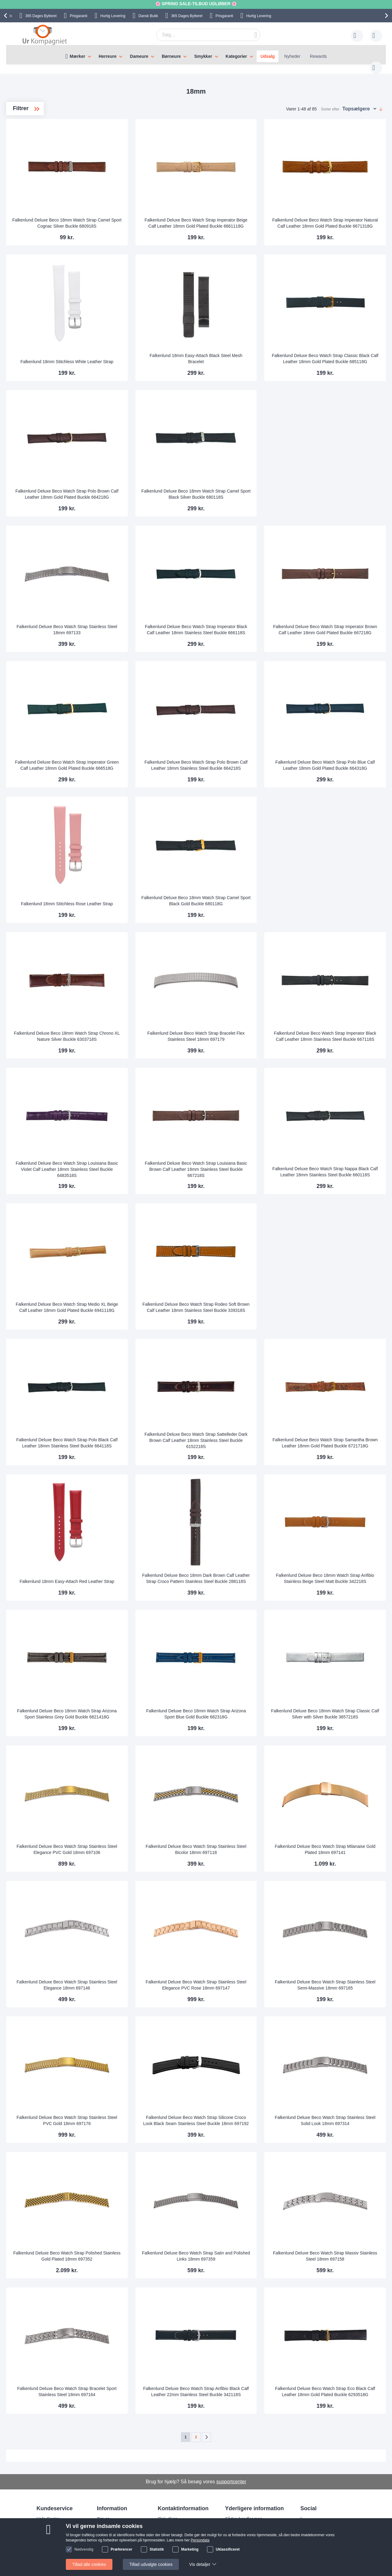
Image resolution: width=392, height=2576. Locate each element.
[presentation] (6, 15)
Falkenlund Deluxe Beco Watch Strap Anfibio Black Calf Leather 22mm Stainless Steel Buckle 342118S (237, 2383)
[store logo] (44, 34)
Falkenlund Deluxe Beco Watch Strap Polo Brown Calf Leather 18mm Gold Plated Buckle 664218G (136, 485)
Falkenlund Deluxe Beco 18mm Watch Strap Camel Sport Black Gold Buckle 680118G (237, 892)
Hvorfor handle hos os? (119, 2531)
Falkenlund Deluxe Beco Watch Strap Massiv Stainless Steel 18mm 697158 (338, 2249)
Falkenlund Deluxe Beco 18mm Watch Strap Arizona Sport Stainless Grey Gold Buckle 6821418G (136, 1705)
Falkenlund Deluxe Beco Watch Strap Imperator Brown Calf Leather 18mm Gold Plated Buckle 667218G (338, 621)
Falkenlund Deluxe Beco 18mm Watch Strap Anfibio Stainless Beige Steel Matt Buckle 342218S (338, 1569)
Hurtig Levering (112, 16)
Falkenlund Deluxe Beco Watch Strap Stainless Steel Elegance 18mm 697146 (136, 1978)
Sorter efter (330, 103)
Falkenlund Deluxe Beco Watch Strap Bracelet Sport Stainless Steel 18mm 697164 (136, 2383)
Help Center (47, 2512)
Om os (103, 2512)
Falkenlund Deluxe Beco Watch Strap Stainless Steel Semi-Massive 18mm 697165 (338, 1976)
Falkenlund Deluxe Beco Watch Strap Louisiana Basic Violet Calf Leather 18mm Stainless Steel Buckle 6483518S (136, 1163)
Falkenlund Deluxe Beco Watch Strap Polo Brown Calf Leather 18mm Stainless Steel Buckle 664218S (237, 756)
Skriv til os (46, 2521)
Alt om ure (106, 2540)
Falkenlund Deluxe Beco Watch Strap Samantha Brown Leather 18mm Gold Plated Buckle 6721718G (338, 1434)
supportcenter (231, 2475)
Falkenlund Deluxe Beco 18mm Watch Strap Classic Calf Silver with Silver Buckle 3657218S (338, 1705)
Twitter (311, 2533)
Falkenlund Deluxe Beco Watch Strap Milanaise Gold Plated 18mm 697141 (338, 1843)
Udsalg (267, 56)
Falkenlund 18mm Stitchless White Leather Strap (136, 352)
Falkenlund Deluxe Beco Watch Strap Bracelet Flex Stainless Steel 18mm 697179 (237, 1027)
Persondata (236, 2531)
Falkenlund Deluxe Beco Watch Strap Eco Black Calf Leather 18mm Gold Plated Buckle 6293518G (338, 2383)
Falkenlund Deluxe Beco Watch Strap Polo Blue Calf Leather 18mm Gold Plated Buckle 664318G (338, 756)
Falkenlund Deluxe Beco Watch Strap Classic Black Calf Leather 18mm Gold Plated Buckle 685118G (338, 350)
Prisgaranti (78, 16)
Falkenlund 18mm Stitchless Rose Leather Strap (136, 894)
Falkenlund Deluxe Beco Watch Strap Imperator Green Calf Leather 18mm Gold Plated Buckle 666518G (136, 756)
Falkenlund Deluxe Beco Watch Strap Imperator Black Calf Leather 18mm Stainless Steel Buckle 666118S (237, 621)
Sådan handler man (243, 2512)
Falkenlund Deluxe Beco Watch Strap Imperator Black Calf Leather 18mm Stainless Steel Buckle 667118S (338, 1027)
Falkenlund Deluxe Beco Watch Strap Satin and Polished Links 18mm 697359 (237, 2249)
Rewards (318, 56)
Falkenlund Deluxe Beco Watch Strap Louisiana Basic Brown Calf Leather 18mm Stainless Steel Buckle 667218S (237, 1163)
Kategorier (236, 56)
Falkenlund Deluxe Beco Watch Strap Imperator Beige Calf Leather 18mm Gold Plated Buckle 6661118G (237, 214)
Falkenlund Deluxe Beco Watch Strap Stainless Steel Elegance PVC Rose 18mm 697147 (237, 1976)
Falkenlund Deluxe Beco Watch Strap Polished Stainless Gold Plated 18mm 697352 (136, 2247)
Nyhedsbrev (47, 2549)
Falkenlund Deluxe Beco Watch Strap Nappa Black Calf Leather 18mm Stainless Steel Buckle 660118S (338, 1163)
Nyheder (292, 56)
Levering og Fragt (113, 2521)
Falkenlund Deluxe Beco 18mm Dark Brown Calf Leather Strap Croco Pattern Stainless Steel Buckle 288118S (237, 1569)
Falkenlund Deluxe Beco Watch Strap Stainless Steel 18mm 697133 (136, 623)
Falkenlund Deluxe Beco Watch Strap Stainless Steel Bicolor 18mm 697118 (237, 1843)
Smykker (203, 56)
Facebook (314, 2523)
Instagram (314, 2513)
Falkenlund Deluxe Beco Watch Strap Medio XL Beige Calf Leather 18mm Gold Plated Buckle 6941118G (136, 1298)
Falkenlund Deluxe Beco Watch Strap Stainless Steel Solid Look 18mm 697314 (338, 2114)
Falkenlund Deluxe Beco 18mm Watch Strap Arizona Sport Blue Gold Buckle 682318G (237, 1705)
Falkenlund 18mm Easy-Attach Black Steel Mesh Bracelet (237, 352)
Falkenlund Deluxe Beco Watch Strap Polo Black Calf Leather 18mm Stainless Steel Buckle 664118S (136, 1434)
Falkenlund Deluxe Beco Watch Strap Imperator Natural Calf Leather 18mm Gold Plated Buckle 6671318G (338, 214)
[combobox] (199, 35)
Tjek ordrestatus (51, 2540)
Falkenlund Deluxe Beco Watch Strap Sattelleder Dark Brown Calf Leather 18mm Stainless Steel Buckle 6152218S (237, 1434)
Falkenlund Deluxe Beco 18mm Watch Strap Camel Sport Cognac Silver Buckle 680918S (136, 214)
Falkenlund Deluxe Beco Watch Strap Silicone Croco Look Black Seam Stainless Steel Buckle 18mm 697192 (237, 2111)
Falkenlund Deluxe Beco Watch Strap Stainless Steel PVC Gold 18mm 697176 (136, 2114)
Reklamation (237, 2521)
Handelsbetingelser (243, 2540)
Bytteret (40, 16)
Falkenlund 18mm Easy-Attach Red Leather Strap (136, 1572)
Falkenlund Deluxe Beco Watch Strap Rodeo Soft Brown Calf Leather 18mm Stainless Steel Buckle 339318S (237, 1298)
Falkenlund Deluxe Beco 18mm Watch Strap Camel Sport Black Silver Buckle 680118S (237, 485)
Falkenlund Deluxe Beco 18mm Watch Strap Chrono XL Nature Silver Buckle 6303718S (136, 1027)
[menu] (196, 55)
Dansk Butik (148, 16)
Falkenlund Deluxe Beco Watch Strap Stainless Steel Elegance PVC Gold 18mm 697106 (136, 1840)
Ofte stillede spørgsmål (58, 2531)
